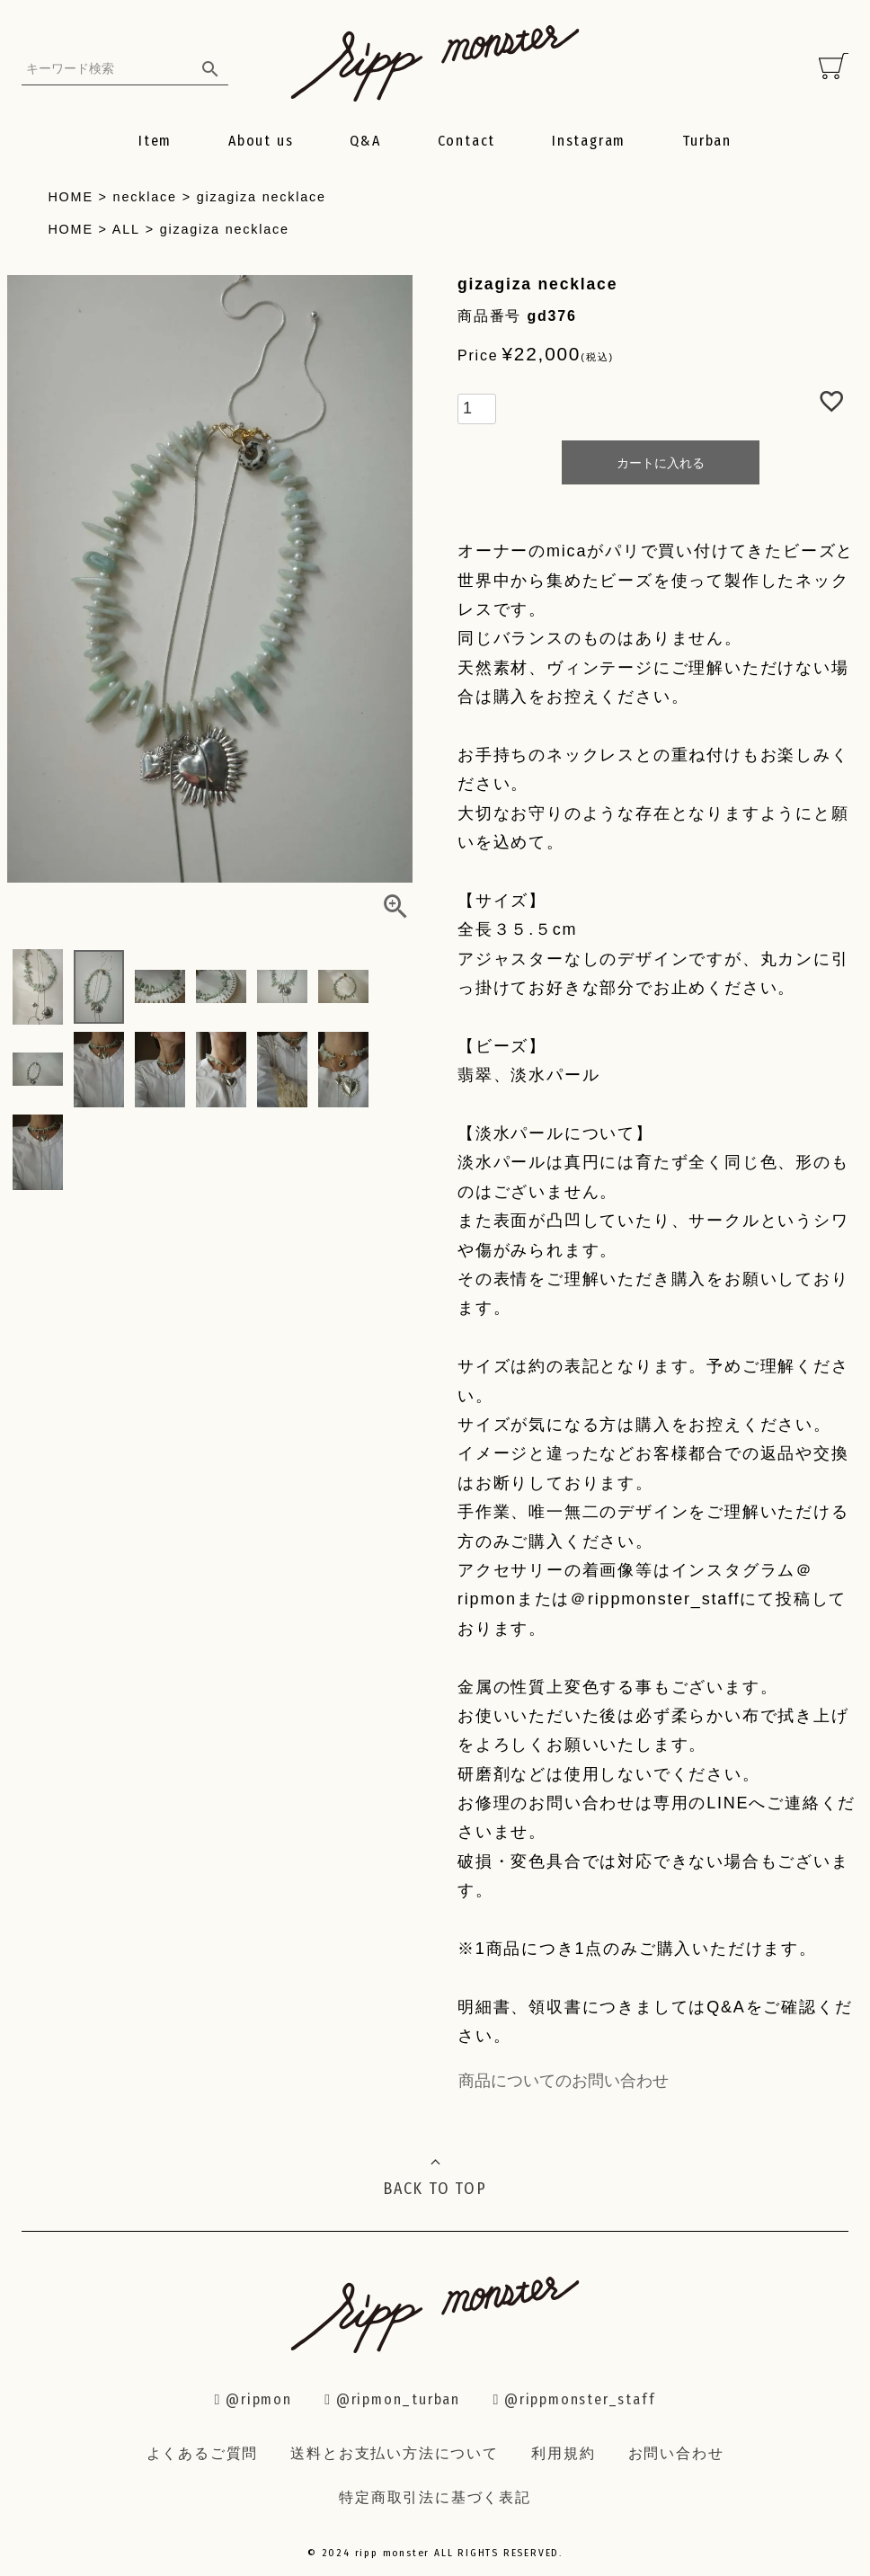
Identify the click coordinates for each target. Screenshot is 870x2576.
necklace (145, 197)
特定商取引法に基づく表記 (435, 2497)
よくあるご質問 (202, 2453)
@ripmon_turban (392, 2399)
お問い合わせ (676, 2453)
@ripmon (253, 2399)
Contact (467, 140)
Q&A (365, 140)
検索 (210, 68)
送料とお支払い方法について (394, 2453)
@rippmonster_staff (574, 2399)
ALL (126, 229)
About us (260, 140)
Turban (707, 140)
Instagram (589, 140)
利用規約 (563, 2453)
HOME (70, 197)
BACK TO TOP (435, 2188)
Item (155, 140)
